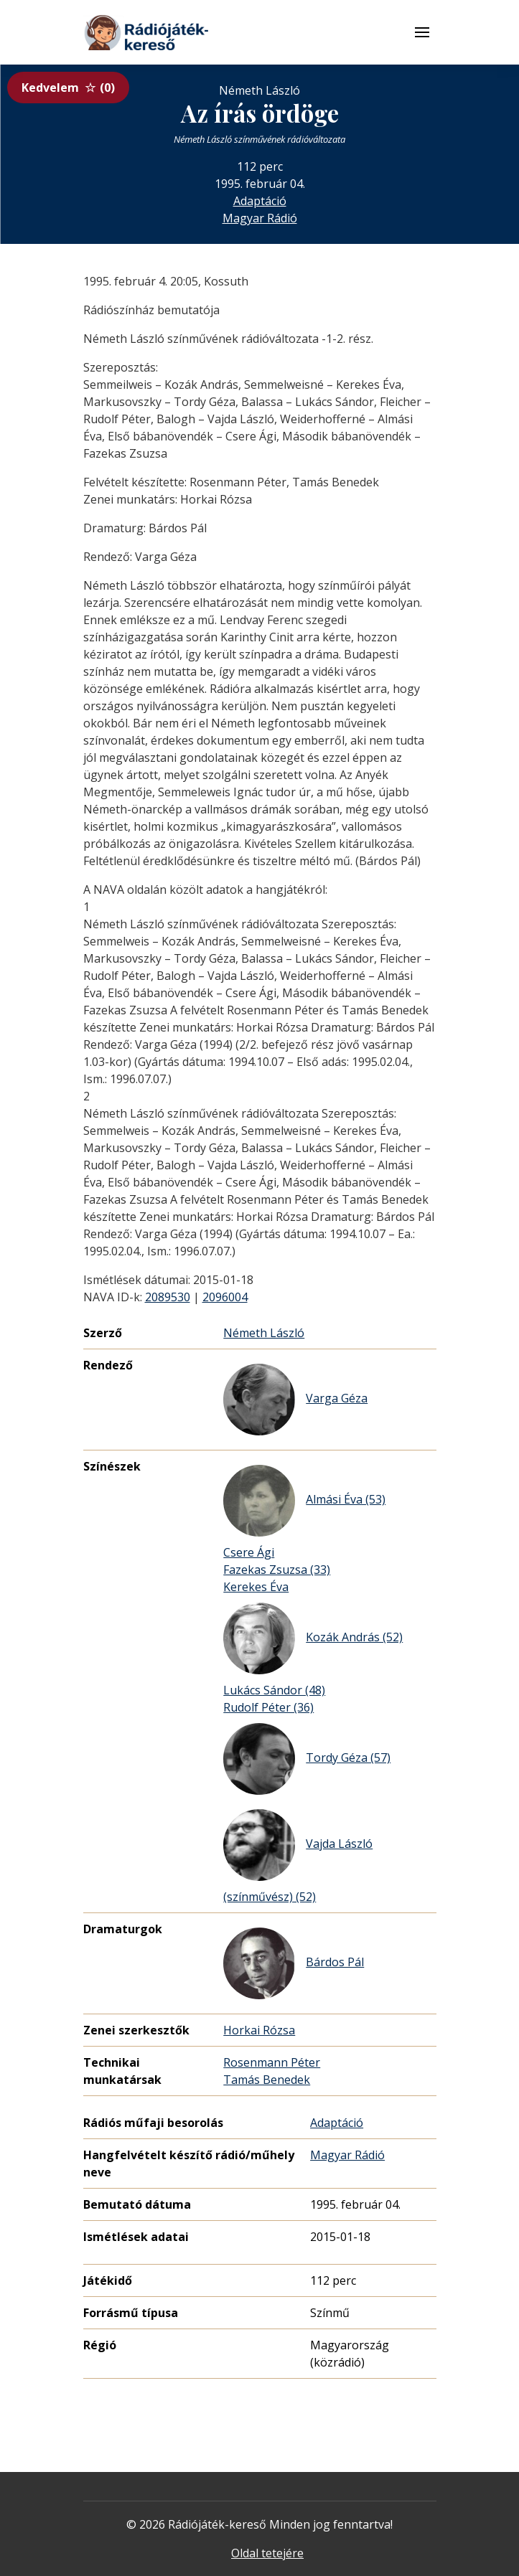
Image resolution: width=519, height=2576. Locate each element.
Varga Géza (295, 1399)
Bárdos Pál (293, 1963)
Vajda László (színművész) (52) (298, 1857)
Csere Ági (248, 1552)
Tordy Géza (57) (307, 1759)
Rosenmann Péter (271, 2062)
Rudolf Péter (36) (268, 1707)
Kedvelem (68, 87)
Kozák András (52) (313, 1638)
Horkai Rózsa (259, 2030)
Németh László (263, 1333)
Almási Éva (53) (304, 1501)
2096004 (225, 1297)
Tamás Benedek (266, 2079)
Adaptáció (259, 201)
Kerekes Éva (256, 1587)
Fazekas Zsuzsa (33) (276, 1569)
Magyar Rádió (260, 218)
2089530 (167, 1297)
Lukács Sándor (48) (274, 1690)
